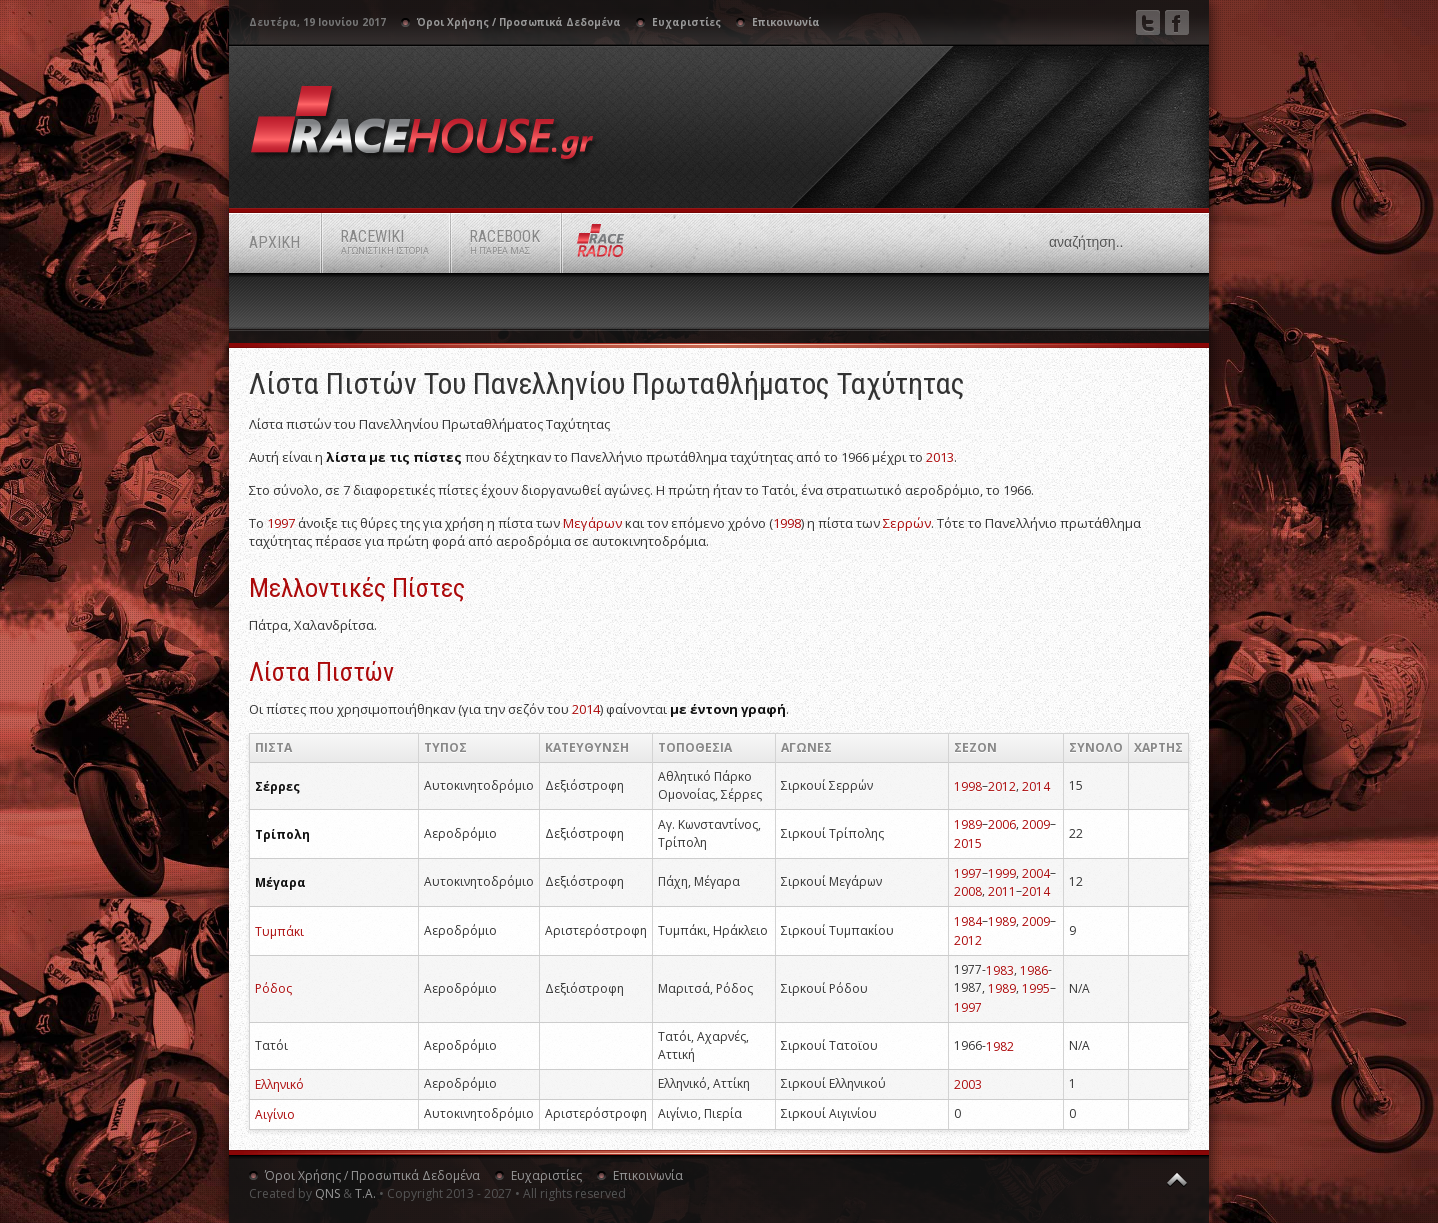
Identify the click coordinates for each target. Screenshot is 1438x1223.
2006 (1002, 824)
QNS (327, 1193)
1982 (1000, 1045)
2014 (586, 709)
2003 (968, 1084)
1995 (1036, 988)
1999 (1002, 872)
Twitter (1148, 22)
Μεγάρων (592, 523)
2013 (940, 457)
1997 (281, 523)
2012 (1002, 785)
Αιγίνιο (275, 1114)
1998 (787, 523)
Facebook (1177, 22)
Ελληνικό (279, 1084)
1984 (968, 921)
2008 (968, 891)
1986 (1034, 969)
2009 (1036, 824)
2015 (968, 843)
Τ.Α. (365, 1193)
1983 (1000, 969)
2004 (1036, 872)
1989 (968, 824)
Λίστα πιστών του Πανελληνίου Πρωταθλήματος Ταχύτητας (607, 383)
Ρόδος (273, 988)
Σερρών (907, 523)
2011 (1002, 891)
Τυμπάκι (279, 930)
